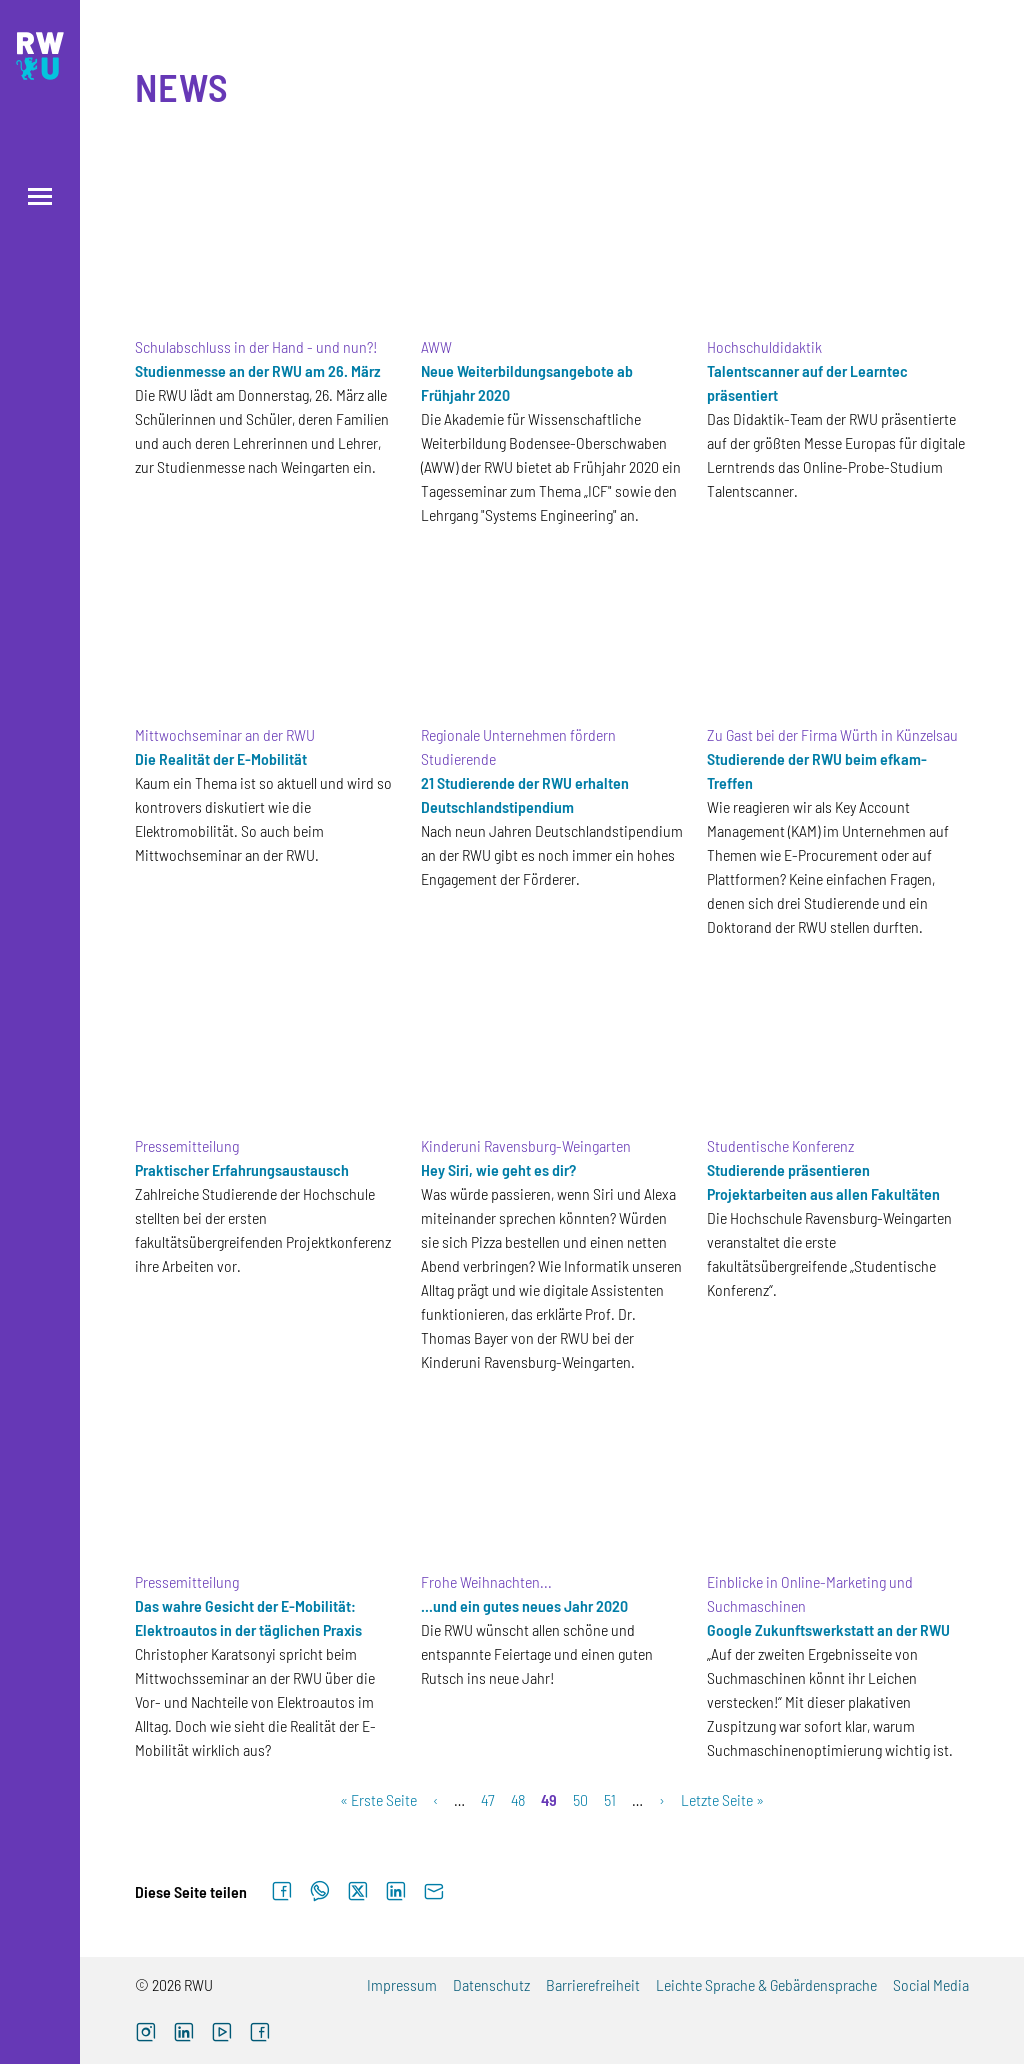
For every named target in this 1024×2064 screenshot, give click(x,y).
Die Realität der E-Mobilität (221, 758)
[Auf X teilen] (358, 1892)
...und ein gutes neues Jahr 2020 (524, 1605)
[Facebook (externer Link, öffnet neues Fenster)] (260, 2034)
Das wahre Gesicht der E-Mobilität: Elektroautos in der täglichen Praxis (248, 1617)
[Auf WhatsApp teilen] (320, 1892)
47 (488, 1799)
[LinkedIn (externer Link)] (184, 2034)
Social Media (931, 1984)
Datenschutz (491, 1984)
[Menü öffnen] (40, 196)
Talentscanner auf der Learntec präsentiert (807, 382)
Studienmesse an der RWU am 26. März (258, 370)
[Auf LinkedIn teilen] (396, 1892)
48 (518, 1799)
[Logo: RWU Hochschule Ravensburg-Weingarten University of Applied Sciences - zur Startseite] (40, 56)
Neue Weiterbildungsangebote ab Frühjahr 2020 (527, 382)
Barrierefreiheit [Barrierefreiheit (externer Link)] (593, 1984)
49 (549, 1799)
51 (610, 1799)
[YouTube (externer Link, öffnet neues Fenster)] (222, 2034)
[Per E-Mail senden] (434, 1892)
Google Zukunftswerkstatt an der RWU (828, 1629)
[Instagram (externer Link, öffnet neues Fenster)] (146, 2034)
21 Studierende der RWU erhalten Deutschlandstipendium (525, 794)
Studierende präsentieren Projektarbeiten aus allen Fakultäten (823, 1181)
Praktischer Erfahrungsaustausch (242, 1169)
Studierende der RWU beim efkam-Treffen (817, 770)
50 (580, 1799)
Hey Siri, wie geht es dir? (498, 1169)
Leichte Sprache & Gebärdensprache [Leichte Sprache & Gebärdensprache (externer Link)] (766, 1984)
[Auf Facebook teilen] (282, 1892)
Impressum (402, 1984)
